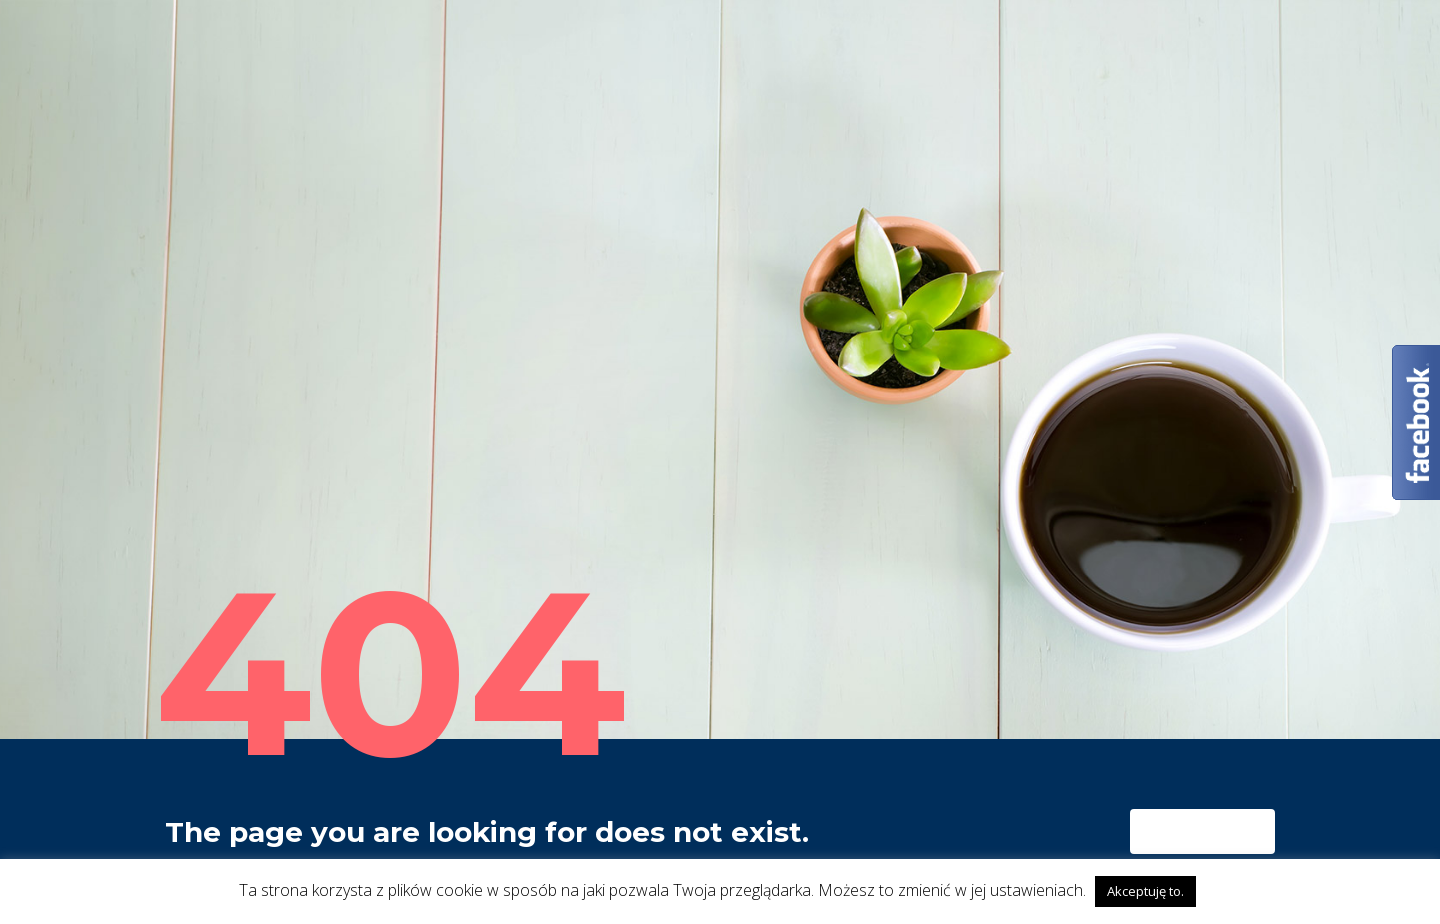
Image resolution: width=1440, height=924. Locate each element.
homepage (1205, 832)
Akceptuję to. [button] (1145, 891)
